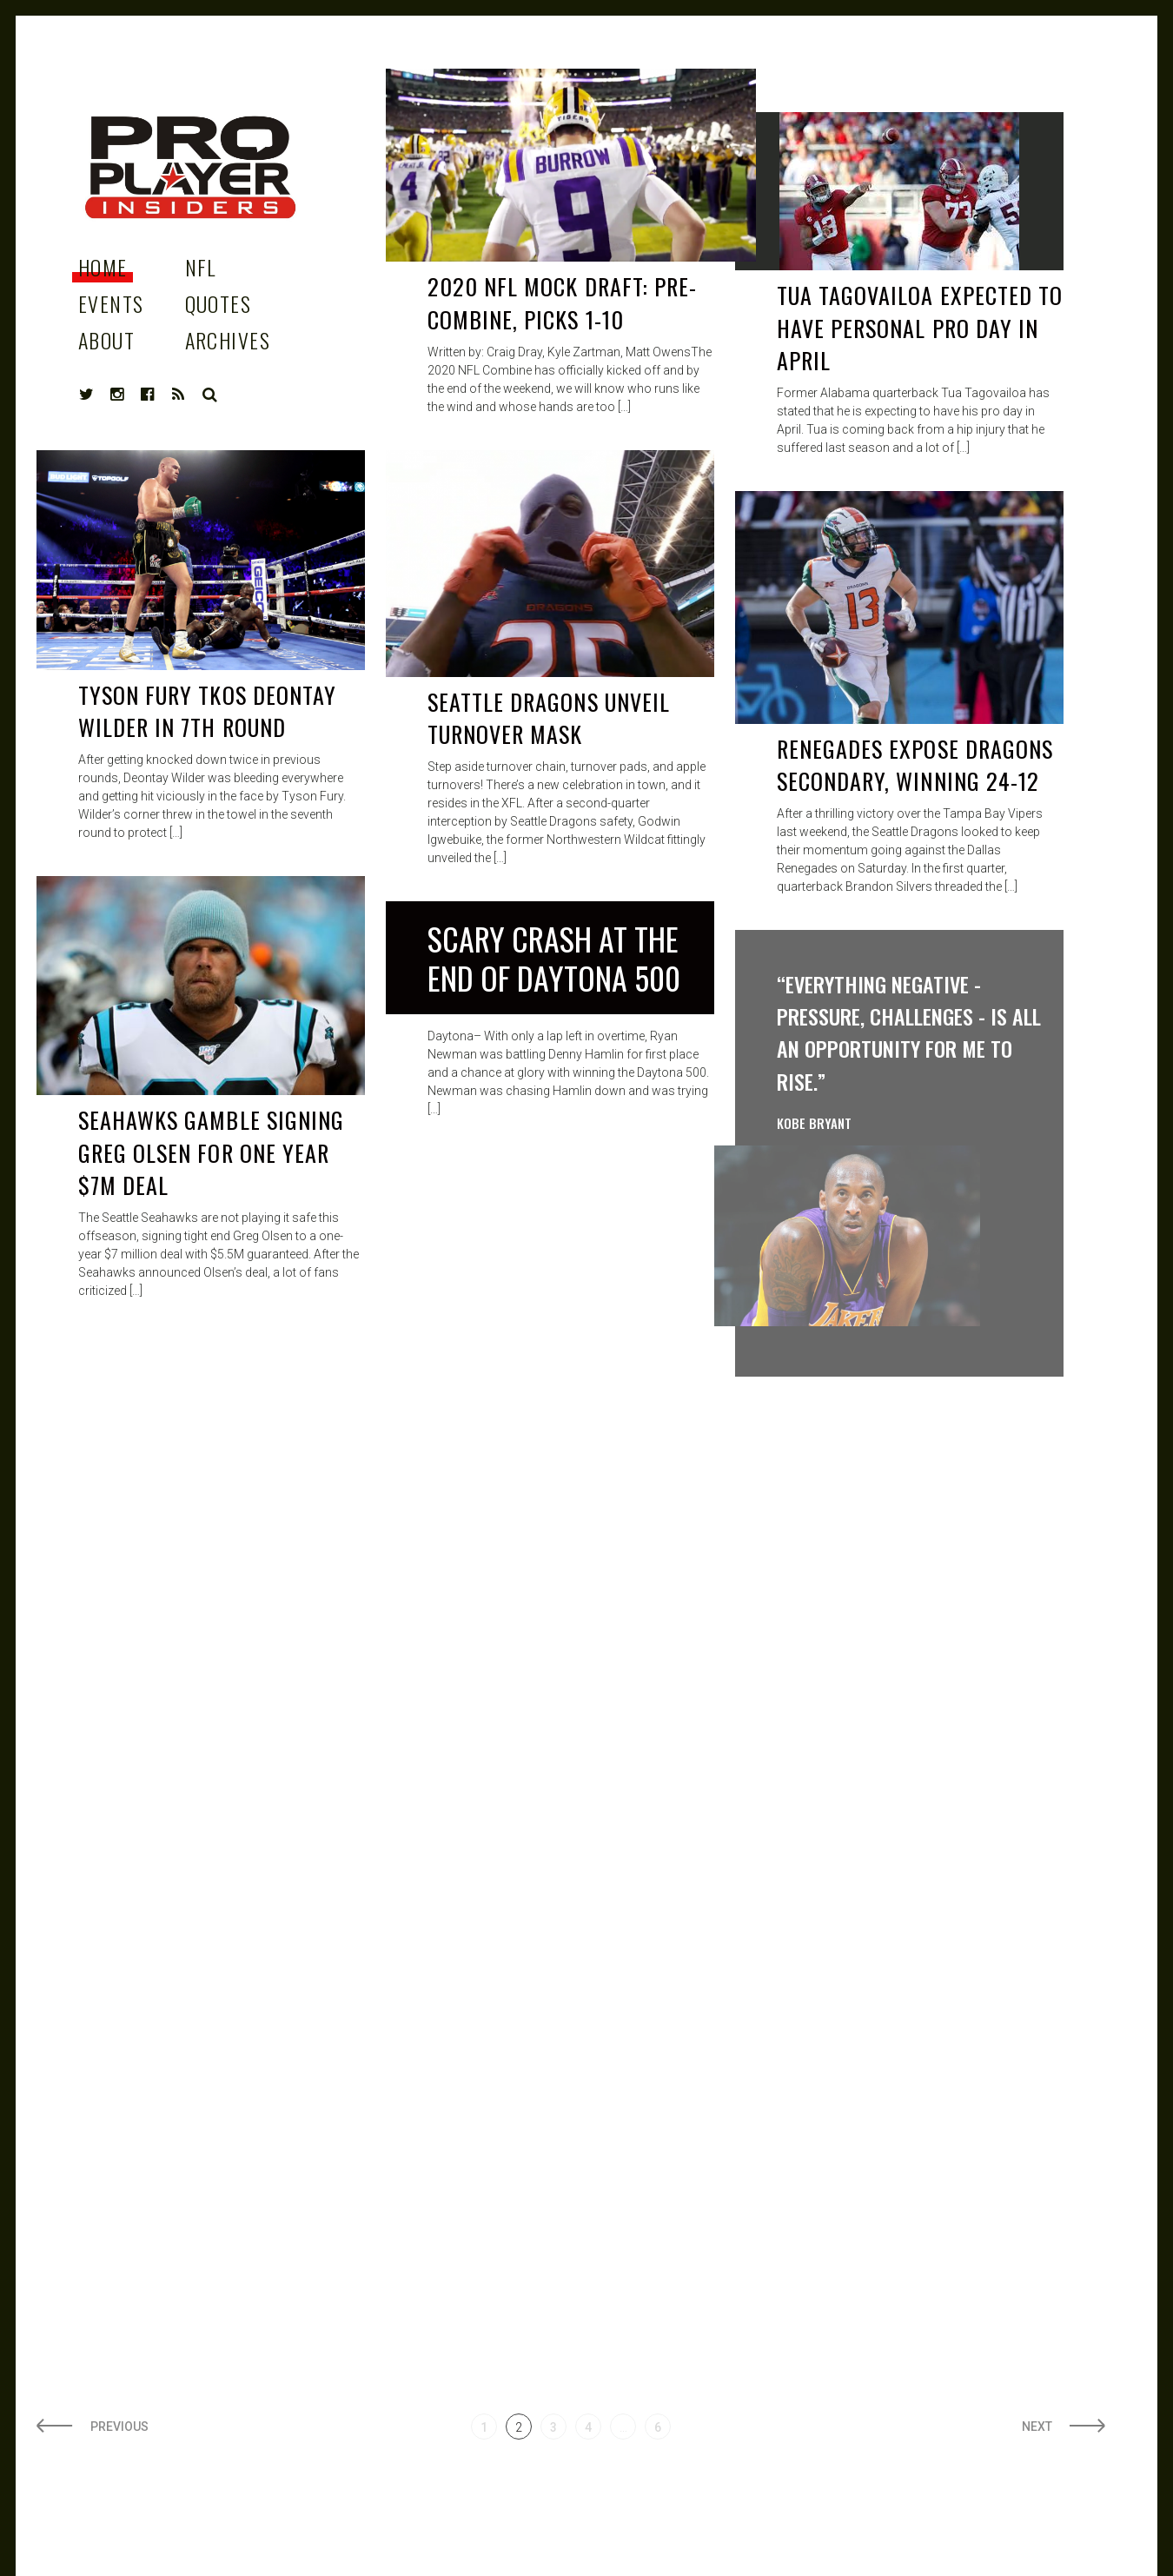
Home (103, 266)
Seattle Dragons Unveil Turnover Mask (548, 718)
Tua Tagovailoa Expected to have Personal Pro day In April (920, 327)
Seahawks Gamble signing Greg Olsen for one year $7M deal (211, 1152)
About (106, 339)
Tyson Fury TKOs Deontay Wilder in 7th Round (207, 711)
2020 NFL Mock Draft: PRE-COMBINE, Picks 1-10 (562, 302)
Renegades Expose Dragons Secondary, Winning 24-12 (915, 765)
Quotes (218, 303)
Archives (228, 339)
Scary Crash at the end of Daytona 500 (553, 957)
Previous (119, 2426)
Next (1037, 2426)
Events (111, 303)
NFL (200, 266)
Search (210, 395)
